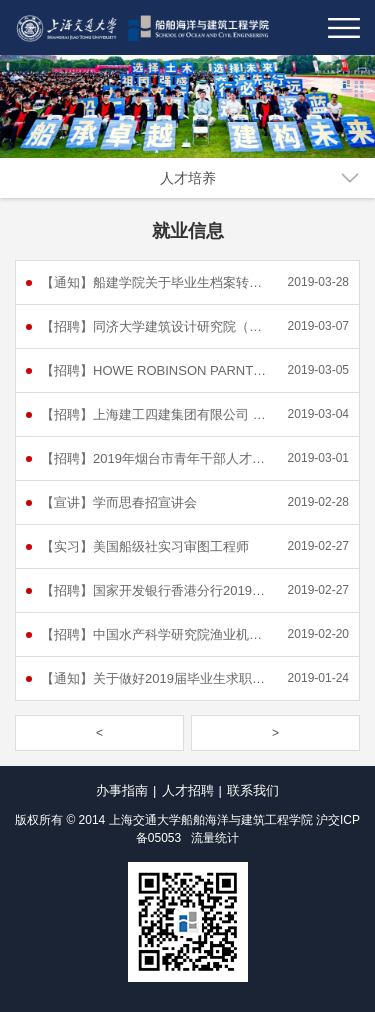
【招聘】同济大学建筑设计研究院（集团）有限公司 (155, 326)
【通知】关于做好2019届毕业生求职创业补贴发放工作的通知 (155, 678)
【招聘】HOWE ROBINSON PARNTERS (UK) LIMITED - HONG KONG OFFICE (155, 370)
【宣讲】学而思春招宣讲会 (119, 502)
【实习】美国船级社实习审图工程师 (145, 546)
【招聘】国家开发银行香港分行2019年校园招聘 (155, 590)
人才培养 (188, 178)
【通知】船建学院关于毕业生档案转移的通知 (155, 282)
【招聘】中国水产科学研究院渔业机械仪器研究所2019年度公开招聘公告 (155, 634)
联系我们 (253, 790)
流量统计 (215, 838)
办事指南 (122, 790)
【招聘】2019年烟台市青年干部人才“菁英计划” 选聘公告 (155, 458)
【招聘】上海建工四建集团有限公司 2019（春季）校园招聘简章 (155, 414)
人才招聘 (188, 790)
